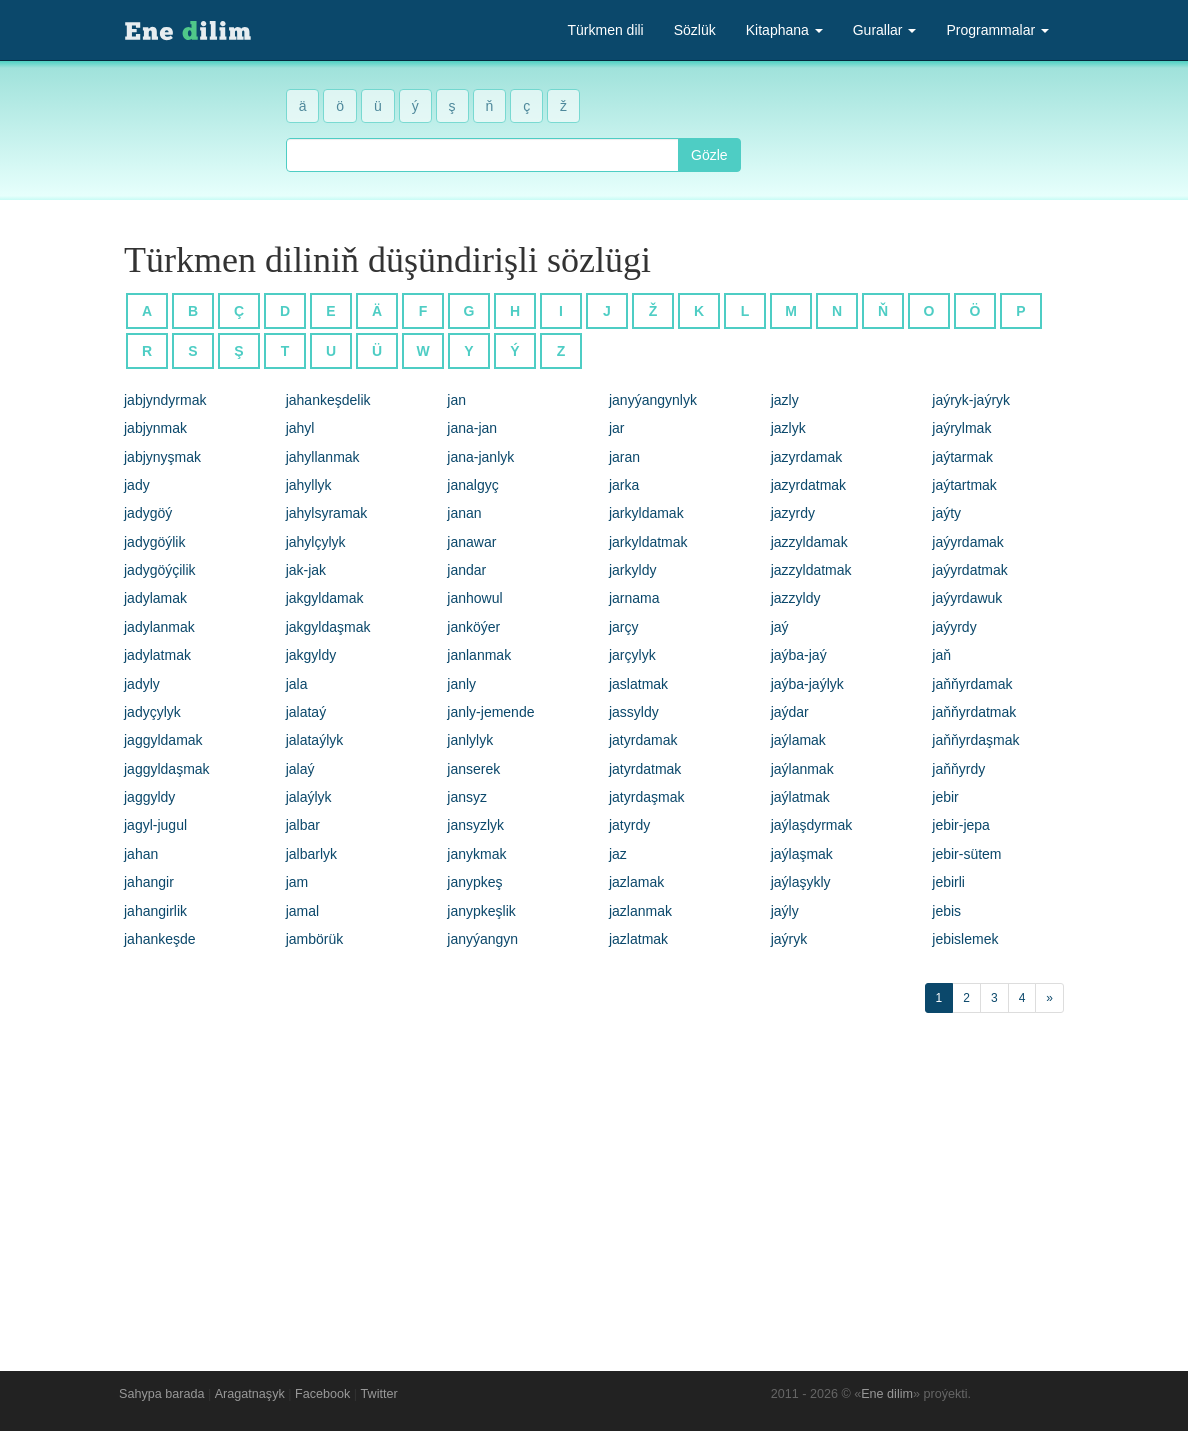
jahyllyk (309, 485)
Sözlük (695, 30)
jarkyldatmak (648, 542)
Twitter (379, 1394)
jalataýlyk (315, 740)
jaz (618, 854)
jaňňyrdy (958, 769)
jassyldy (634, 712)
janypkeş (474, 882)
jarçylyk (632, 655)
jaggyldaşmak (167, 769)
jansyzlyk (475, 825)
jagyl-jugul (155, 825)
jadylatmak (157, 655)
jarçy (624, 627)
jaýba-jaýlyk (807, 684)
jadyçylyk (152, 712)
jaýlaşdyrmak (812, 825)
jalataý (306, 712)
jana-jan (472, 428)
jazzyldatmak (811, 570)
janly (461, 684)
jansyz (467, 797)
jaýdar (790, 712)
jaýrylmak (961, 428)
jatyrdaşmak (646, 797)
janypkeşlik (481, 911)
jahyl (300, 428)
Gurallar (885, 30)
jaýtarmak (962, 457)
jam (297, 882)
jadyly (142, 684)
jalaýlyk (309, 797)
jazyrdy (793, 513)
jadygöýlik (154, 542)
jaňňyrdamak (972, 684)
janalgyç (472, 485)
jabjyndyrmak (165, 400)
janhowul (474, 598)
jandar (466, 570)
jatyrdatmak (645, 769)
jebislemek (965, 939)
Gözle (709, 155)
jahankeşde (160, 939)
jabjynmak (155, 428)
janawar (471, 542)
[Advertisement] (594, 1187)
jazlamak (636, 882)
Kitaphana (784, 30)
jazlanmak (640, 911)
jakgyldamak (325, 598)
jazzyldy (796, 598)
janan (464, 513)
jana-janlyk (480, 457)
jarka (624, 485)
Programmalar (997, 30)
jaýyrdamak (968, 542)
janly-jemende (490, 712)
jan (456, 400)
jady (137, 485)
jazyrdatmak (808, 485)
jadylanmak (159, 627)
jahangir (149, 882)
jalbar (303, 825)
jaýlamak (798, 740)
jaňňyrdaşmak (975, 740)
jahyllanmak (323, 457)
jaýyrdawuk (967, 598)
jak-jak (306, 570)
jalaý (300, 769)
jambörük (315, 939)
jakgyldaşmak (328, 627)
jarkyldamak (646, 513)
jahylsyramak (327, 513)
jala (297, 684)
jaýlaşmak (802, 854)
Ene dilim (887, 1394)
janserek (473, 769)
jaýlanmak (802, 769)
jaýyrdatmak (969, 570)
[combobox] (482, 155)
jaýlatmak (800, 797)
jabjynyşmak (162, 457)
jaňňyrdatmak (974, 712)
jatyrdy (629, 825)
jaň (941, 655)
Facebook (322, 1394)
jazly (785, 400)
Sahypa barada (161, 1394)
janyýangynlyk (653, 400)
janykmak (476, 854)
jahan (141, 854)
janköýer (473, 627)
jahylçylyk (316, 542)
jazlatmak (638, 939)
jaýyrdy (954, 627)
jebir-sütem (966, 854)
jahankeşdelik (328, 400)
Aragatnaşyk (250, 1394)
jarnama (634, 598)
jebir (945, 797)
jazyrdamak (807, 457)
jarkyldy (632, 570)
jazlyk (788, 428)
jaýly (785, 911)
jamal (302, 911)
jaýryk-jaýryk (971, 400)
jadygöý (148, 513)
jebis (946, 911)
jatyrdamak (643, 740)
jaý (780, 627)
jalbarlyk (311, 854)
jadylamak (155, 598)
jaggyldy (149, 797)
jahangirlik (155, 911)
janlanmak (479, 655)
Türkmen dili (605, 30)
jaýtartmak (964, 485)
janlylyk (470, 740)
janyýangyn (482, 939)
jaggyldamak (163, 740)
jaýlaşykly (801, 882)
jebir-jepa (961, 825)
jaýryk (789, 939)
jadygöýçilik (160, 570)
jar (617, 428)
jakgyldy (311, 655)
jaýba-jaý (799, 655)
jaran (624, 457)
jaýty (946, 513)
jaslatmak (638, 684)
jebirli (948, 882)
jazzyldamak (809, 542)
